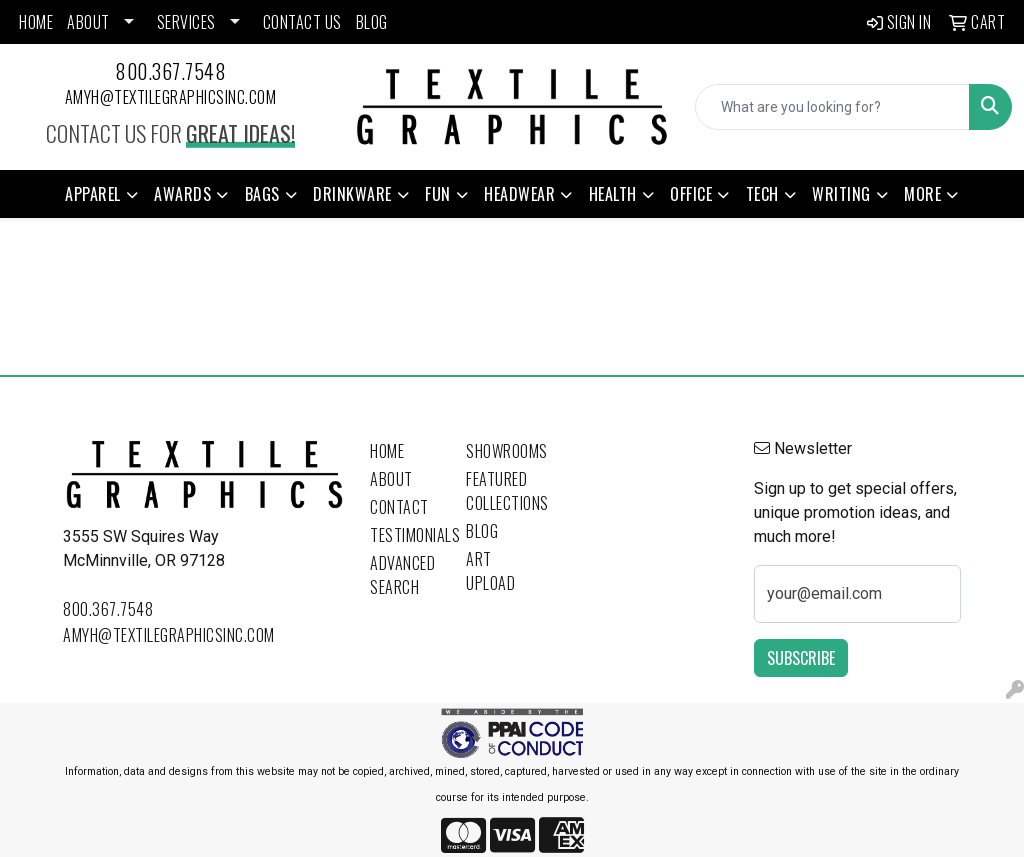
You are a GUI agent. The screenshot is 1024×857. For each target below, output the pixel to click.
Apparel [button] (93, 194)
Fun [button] (438, 194)
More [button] (922, 194)
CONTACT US (302, 22)
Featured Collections (502, 491)
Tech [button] (762, 194)
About (391, 479)
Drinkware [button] (352, 194)
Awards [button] (182, 194)
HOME (36, 22)
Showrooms (502, 451)
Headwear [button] (519, 194)
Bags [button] (262, 194)
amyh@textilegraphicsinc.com (171, 97)
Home (387, 451)
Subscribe (801, 658)
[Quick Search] (832, 107)
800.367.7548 (170, 71)
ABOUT (88, 22)
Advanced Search (402, 575)
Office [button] (691, 194)
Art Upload (490, 571)
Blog (482, 531)
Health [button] (613, 194)
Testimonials (406, 535)
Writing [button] (841, 194)
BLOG (372, 22)
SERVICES (186, 22)
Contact (399, 507)
